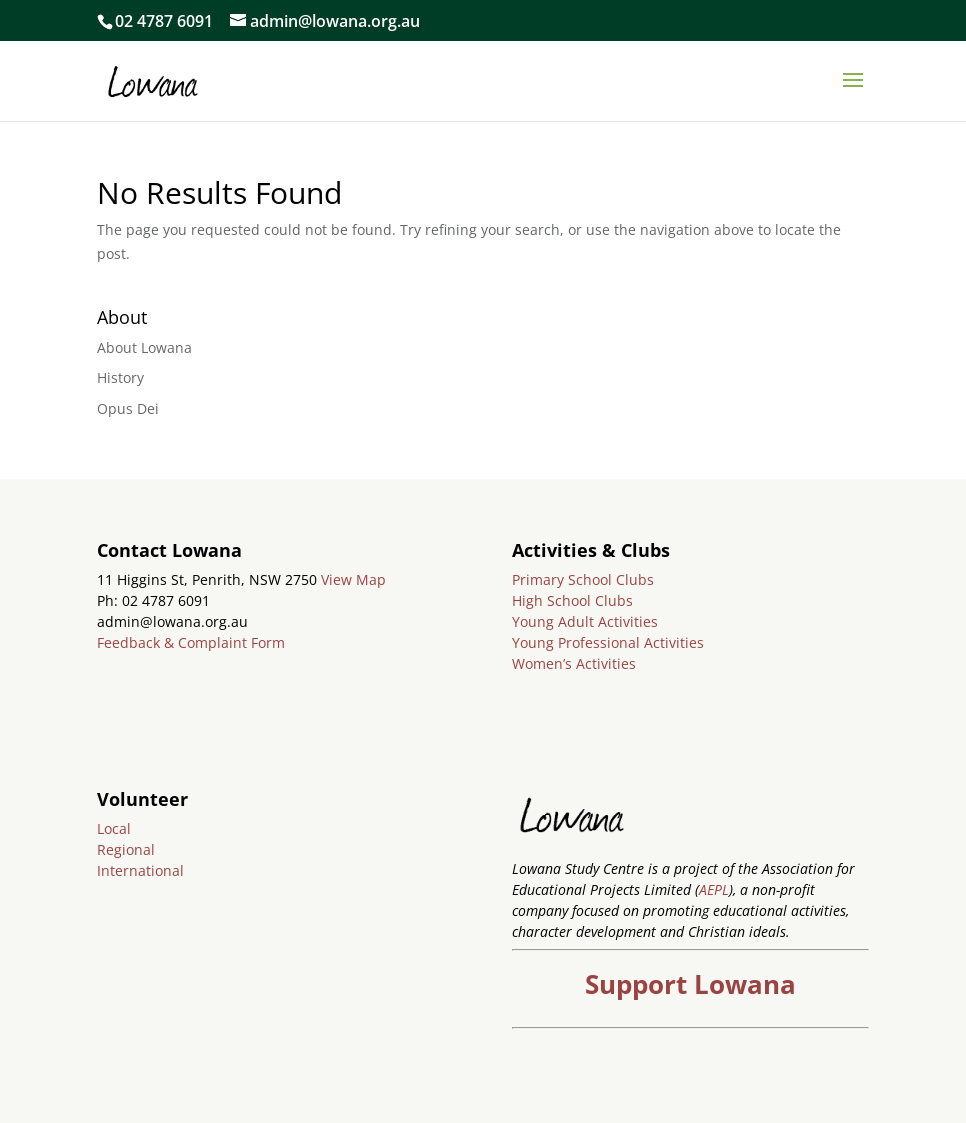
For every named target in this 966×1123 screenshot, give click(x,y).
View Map (353, 579)
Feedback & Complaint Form (191, 642)
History (120, 377)
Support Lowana (690, 984)
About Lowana (144, 347)
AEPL (714, 889)
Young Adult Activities (585, 621)
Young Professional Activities (608, 642)
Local (114, 828)
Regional (126, 849)
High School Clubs (572, 600)
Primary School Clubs (583, 579)
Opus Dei (128, 408)
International (140, 870)
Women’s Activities (574, 663)
